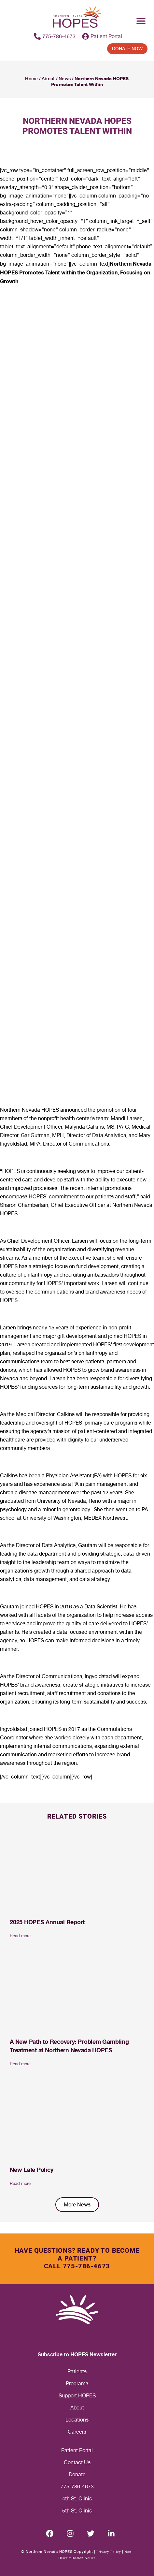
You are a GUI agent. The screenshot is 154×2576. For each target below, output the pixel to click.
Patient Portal (77, 2450)
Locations (77, 2420)
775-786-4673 (77, 2486)
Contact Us (77, 2462)
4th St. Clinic (77, 2499)
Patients (77, 2371)
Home (31, 78)
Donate (77, 2474)
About (48, 78)
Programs (77, 2383)
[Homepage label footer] (77, 2309)
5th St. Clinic (77, 2511)
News (64, 78)
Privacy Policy (108, 2552)
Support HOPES (77, 2396)
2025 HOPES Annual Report (47, 1921)
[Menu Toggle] (140, 20)
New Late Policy (31, 2169)
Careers (77, 2432)
